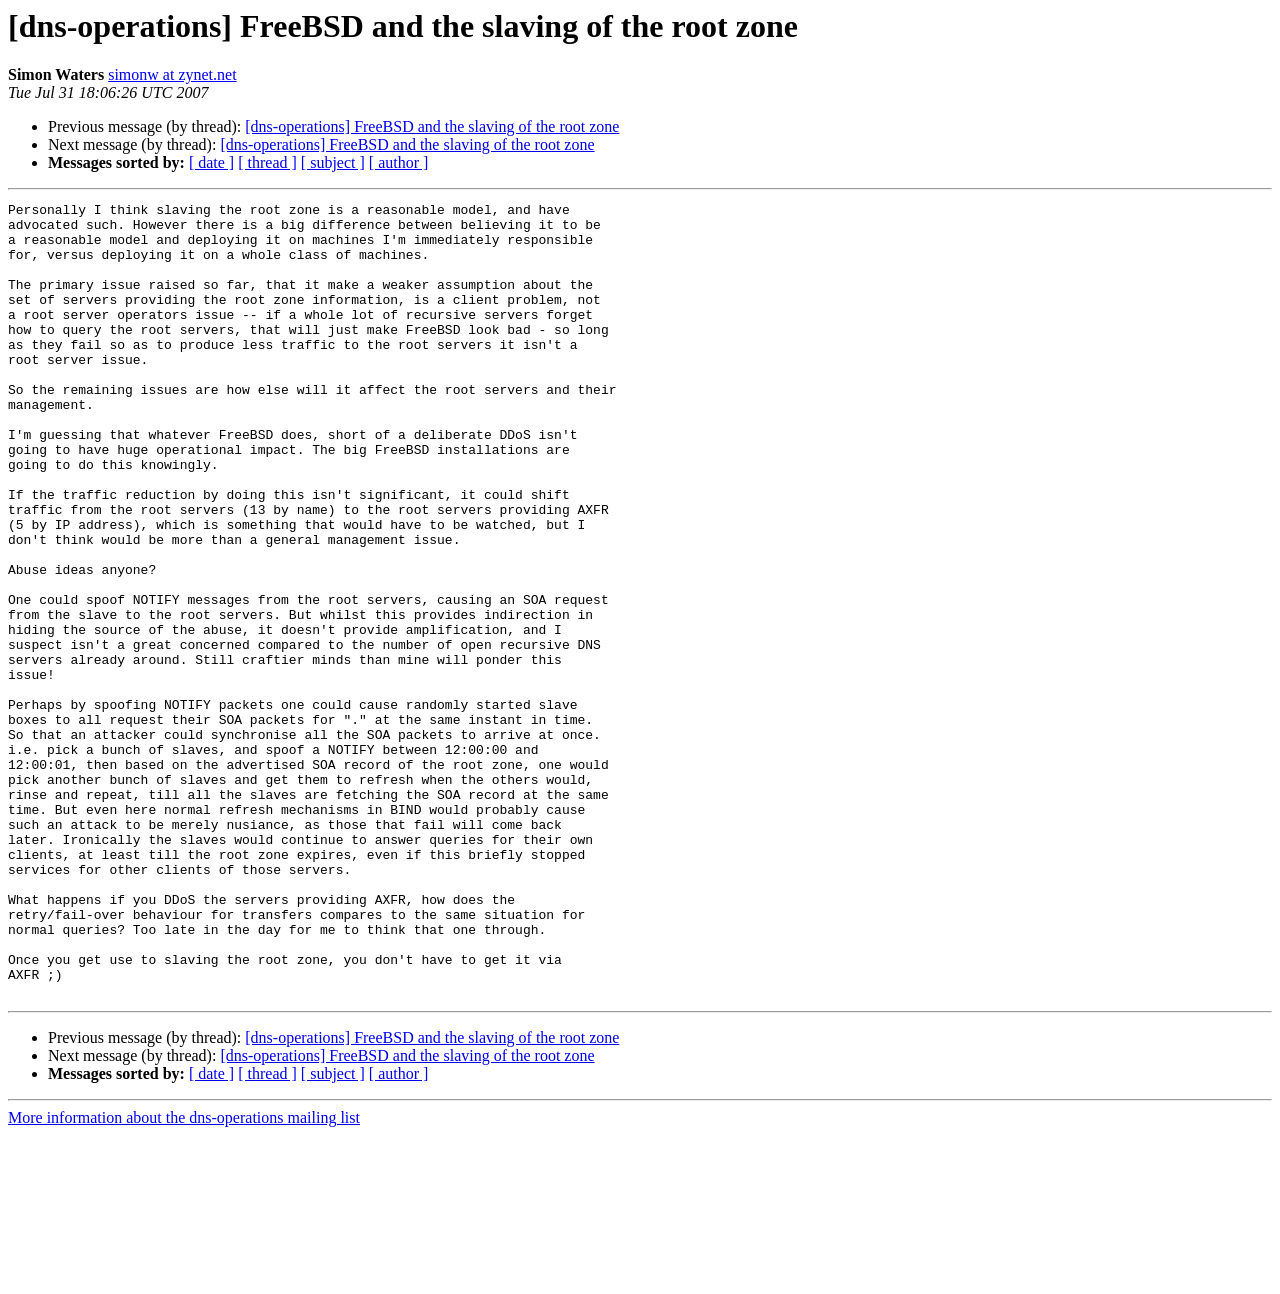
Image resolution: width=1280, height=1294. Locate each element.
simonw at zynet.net (172, 74)
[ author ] (399, 162)
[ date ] (211, 162)
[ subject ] (333, 162)
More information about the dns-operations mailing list (184, 1276)
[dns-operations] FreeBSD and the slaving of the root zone (432, 126)
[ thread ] (267, 162)
